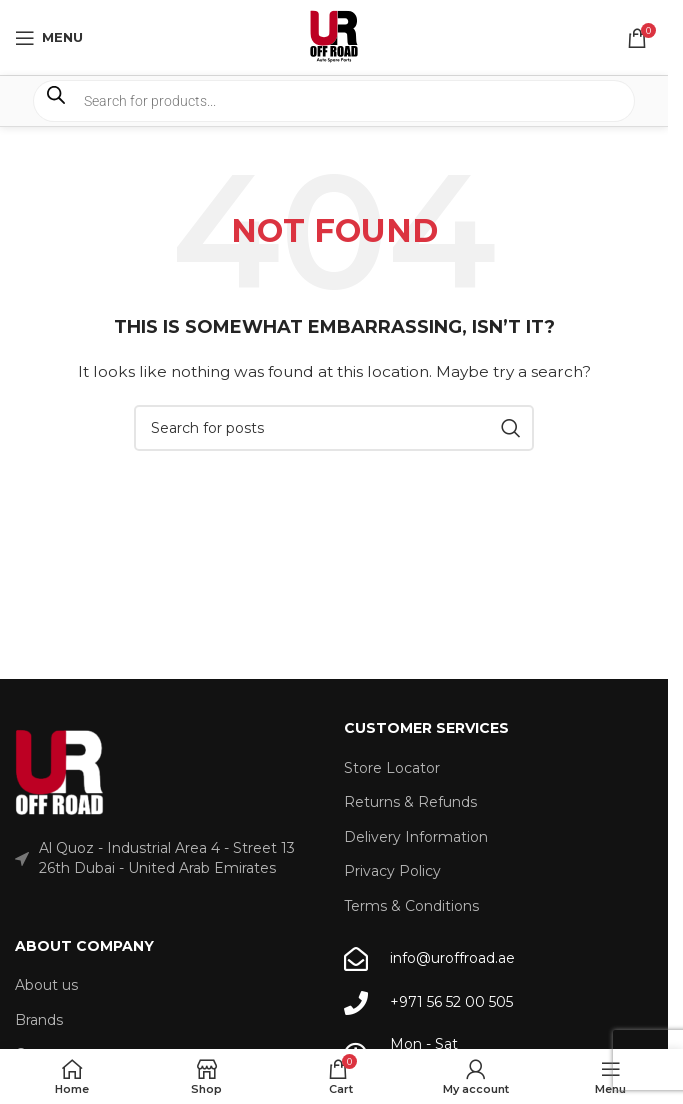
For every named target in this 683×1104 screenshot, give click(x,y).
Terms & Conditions (411, 906)
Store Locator (392, 768)
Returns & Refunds (410, 802)
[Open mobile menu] (49, 38)
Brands (39, 1020)
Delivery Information (416, 837)
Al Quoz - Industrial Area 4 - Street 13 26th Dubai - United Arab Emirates (167, 858)
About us (46, 985)
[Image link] (60, 773)
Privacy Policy (392, 871)
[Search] (334, 428)
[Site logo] (334, 36)
